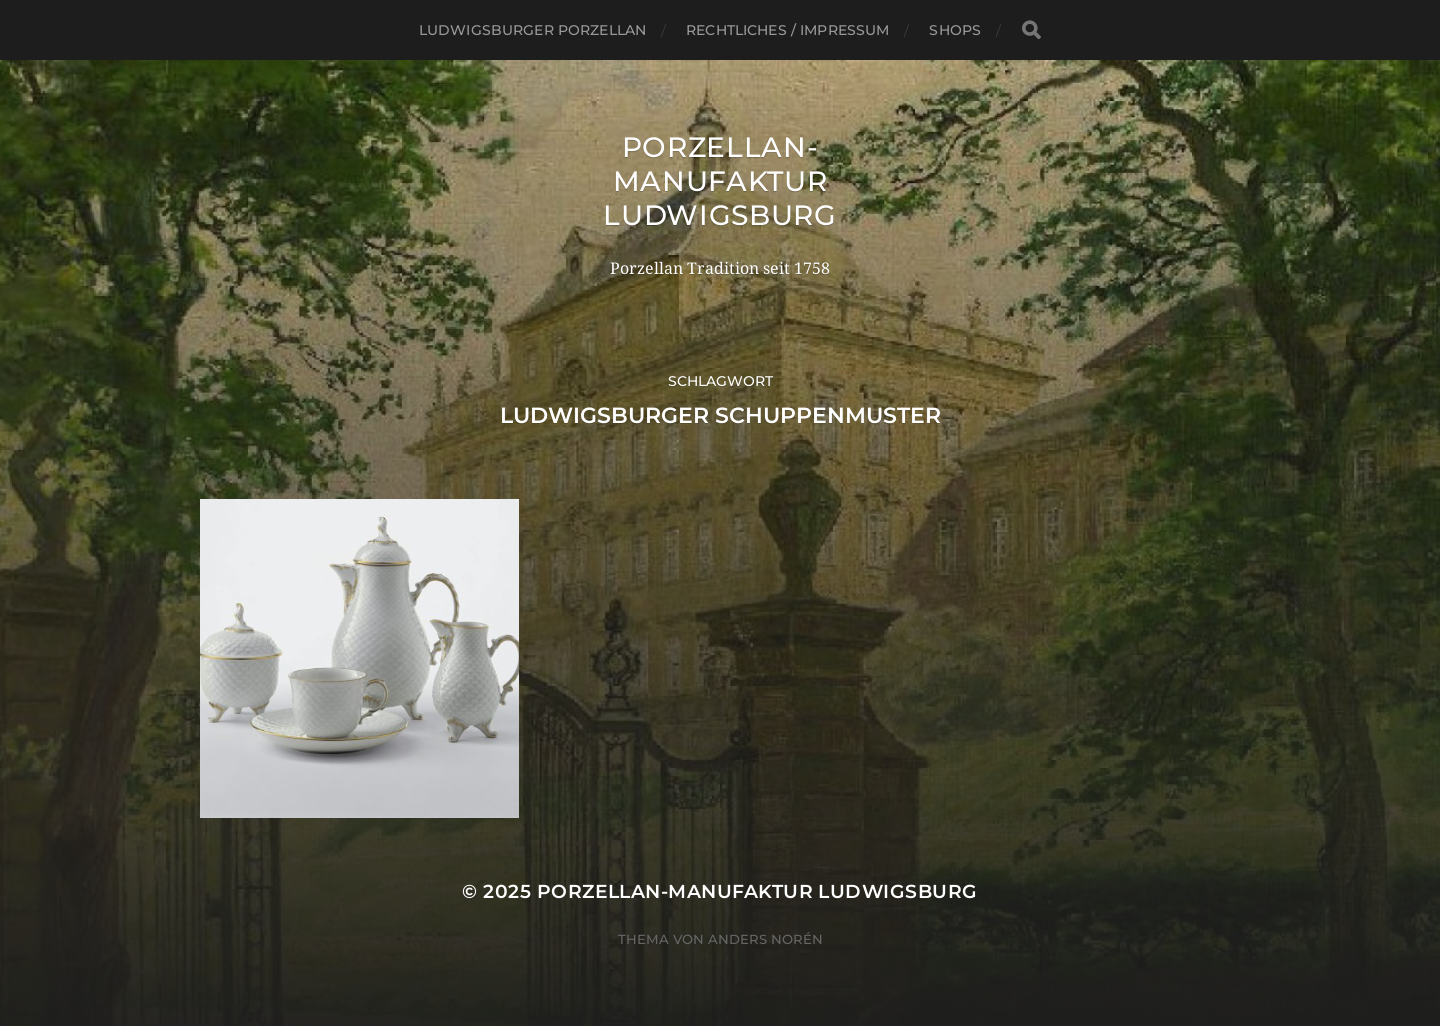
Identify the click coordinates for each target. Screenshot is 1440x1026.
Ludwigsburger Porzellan (532, 30)
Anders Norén (765, 939)
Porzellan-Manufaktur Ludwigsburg (720, 181)
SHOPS (955, 30)
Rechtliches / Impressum (787, 30)
